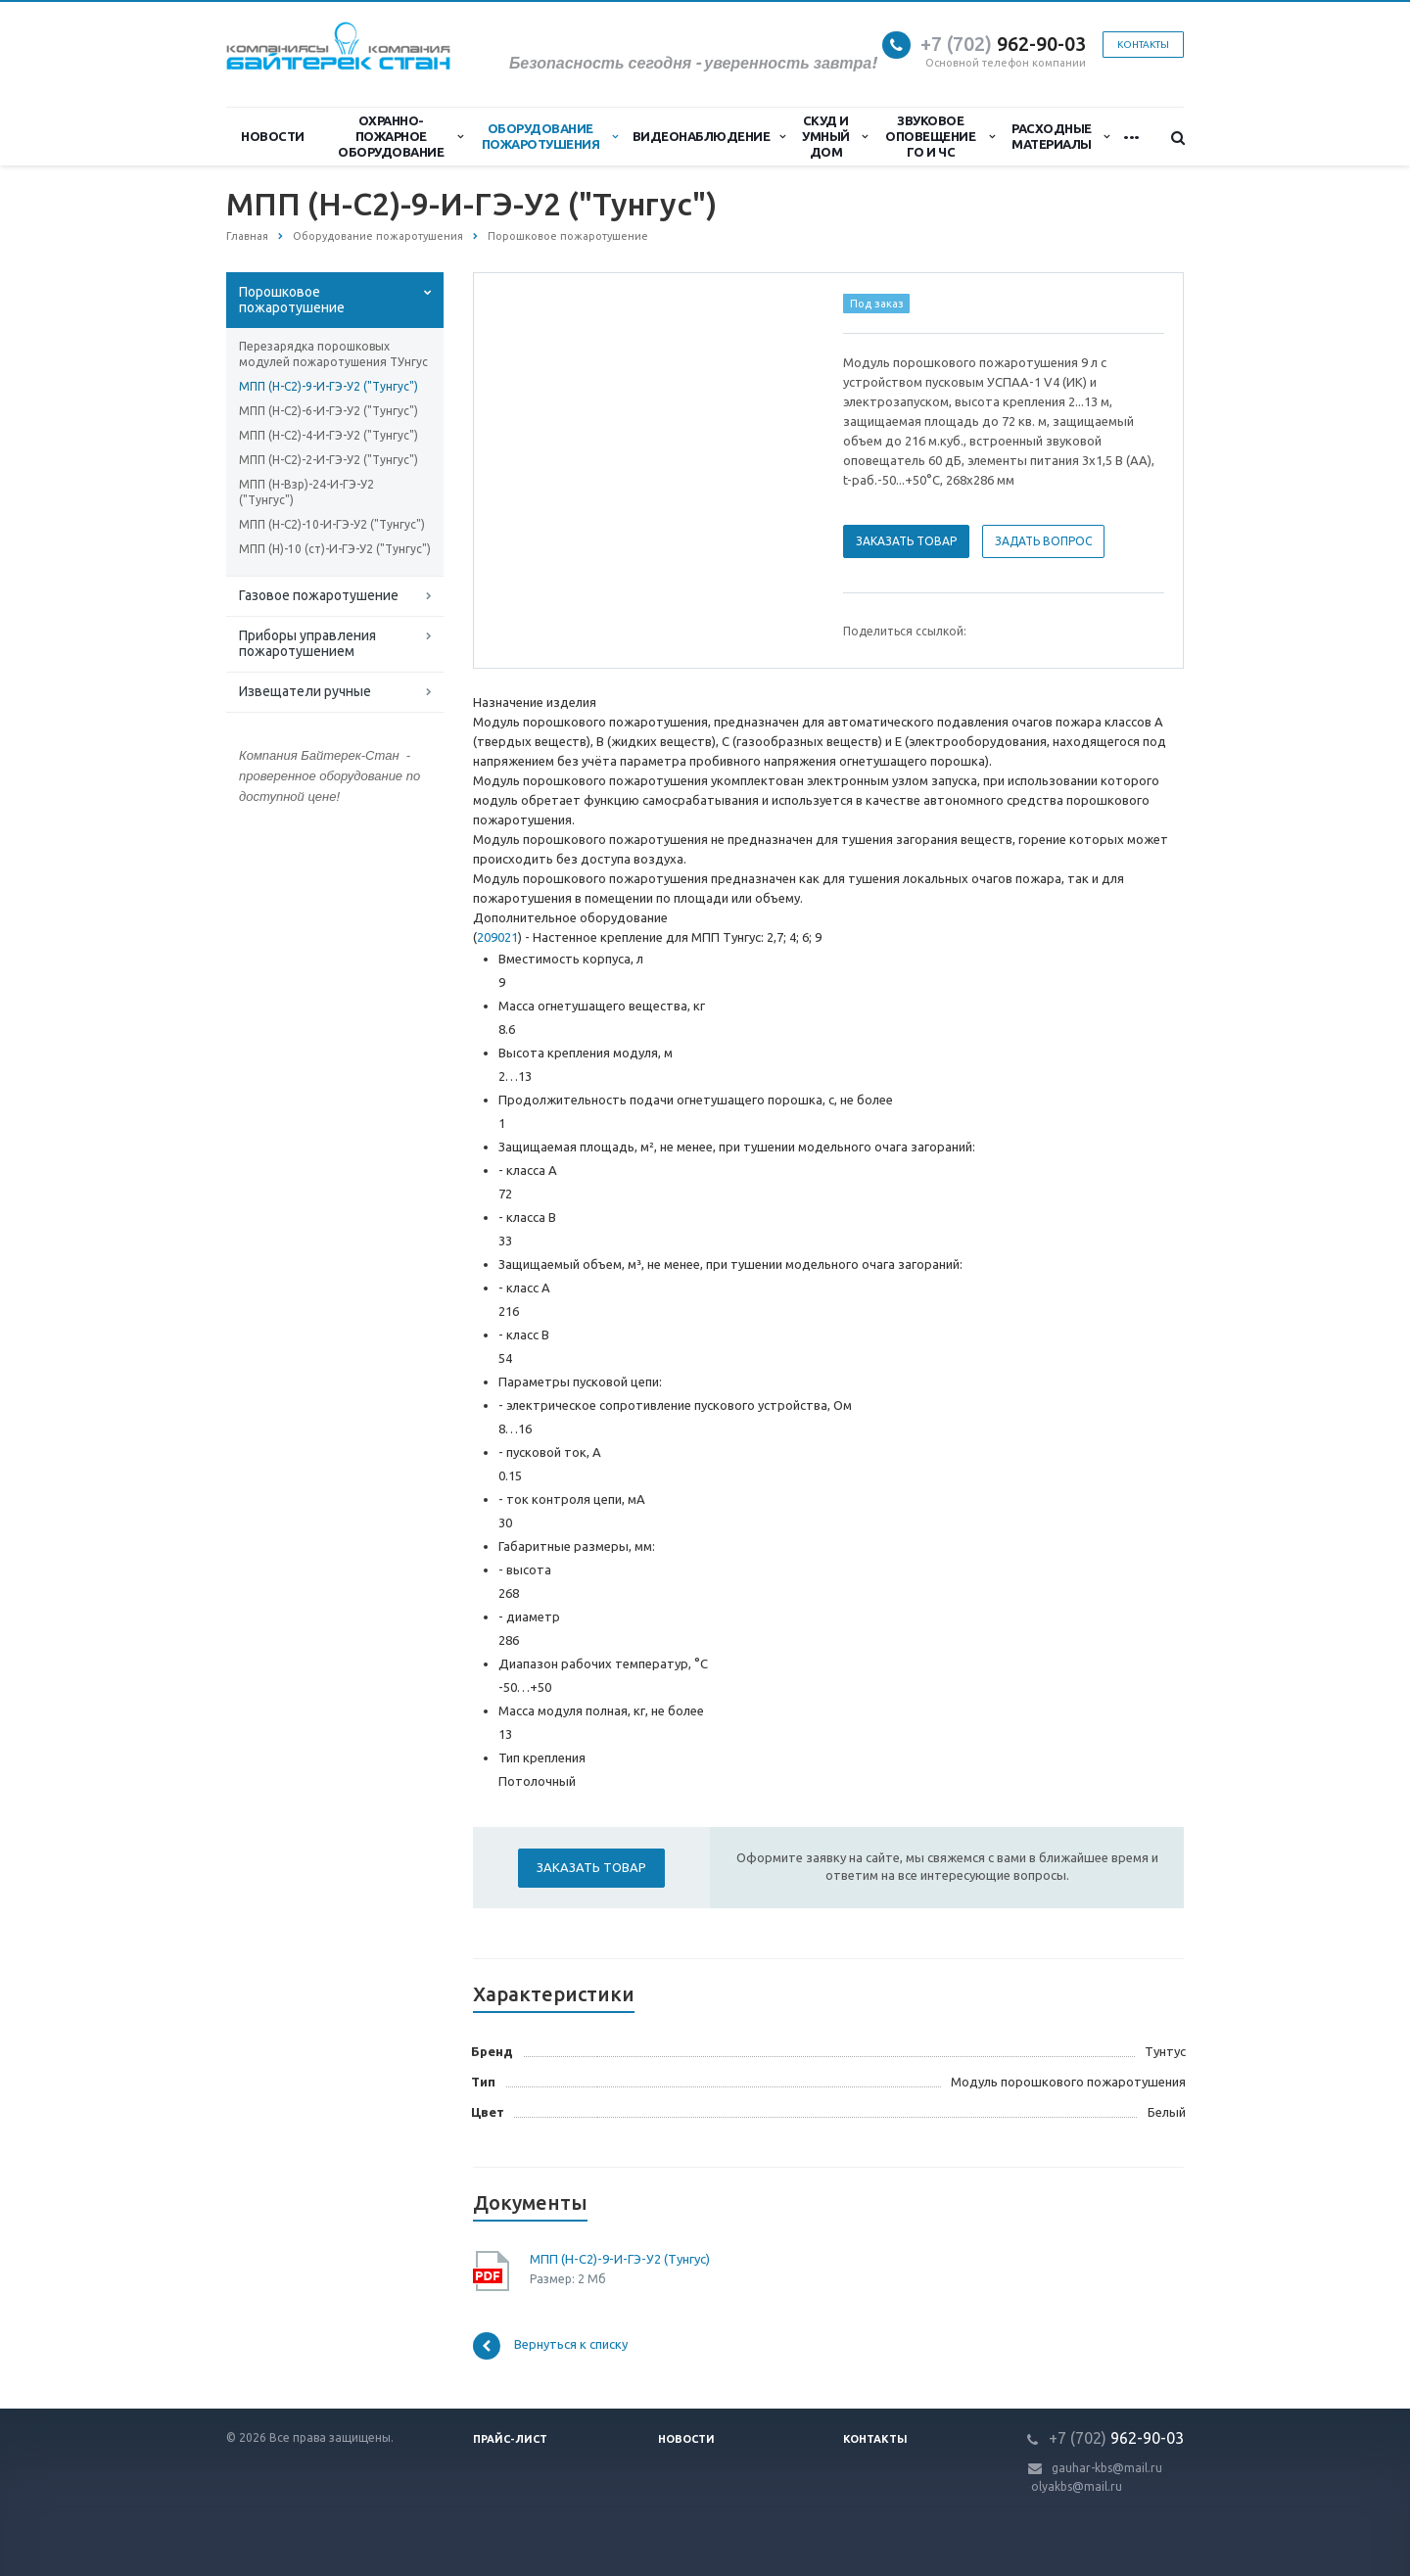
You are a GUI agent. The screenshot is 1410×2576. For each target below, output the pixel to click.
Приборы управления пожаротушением (307, 643)
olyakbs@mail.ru (1076, 2486)
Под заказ (877, 303)
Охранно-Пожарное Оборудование (400, 136)
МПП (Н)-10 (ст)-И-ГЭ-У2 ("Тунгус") (335, 548)
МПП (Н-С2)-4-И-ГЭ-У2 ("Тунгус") (328, 435)
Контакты (1143, 44)
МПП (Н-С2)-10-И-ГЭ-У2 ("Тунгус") (332, 524)
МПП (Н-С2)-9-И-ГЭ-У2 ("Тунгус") (328, 386)
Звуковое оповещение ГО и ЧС (939, 136)
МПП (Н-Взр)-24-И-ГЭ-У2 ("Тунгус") (306, 492)
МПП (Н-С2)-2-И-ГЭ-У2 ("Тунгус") (328, 459)
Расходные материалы (1059, 136)
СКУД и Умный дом (834, 136)
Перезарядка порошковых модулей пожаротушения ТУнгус (333, 354)
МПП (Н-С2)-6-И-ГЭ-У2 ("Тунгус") (328, 410)
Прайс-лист (510, 2439)
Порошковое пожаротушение (292, 299)
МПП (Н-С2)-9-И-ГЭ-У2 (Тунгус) (620, 2259)
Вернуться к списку (550, 2346)
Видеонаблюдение (709, 136)
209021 (497, 937)
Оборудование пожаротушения (550, 136)
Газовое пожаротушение (319, 595)
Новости (273, 136)
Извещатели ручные (305, 691)
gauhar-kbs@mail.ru (1107, 2467)
